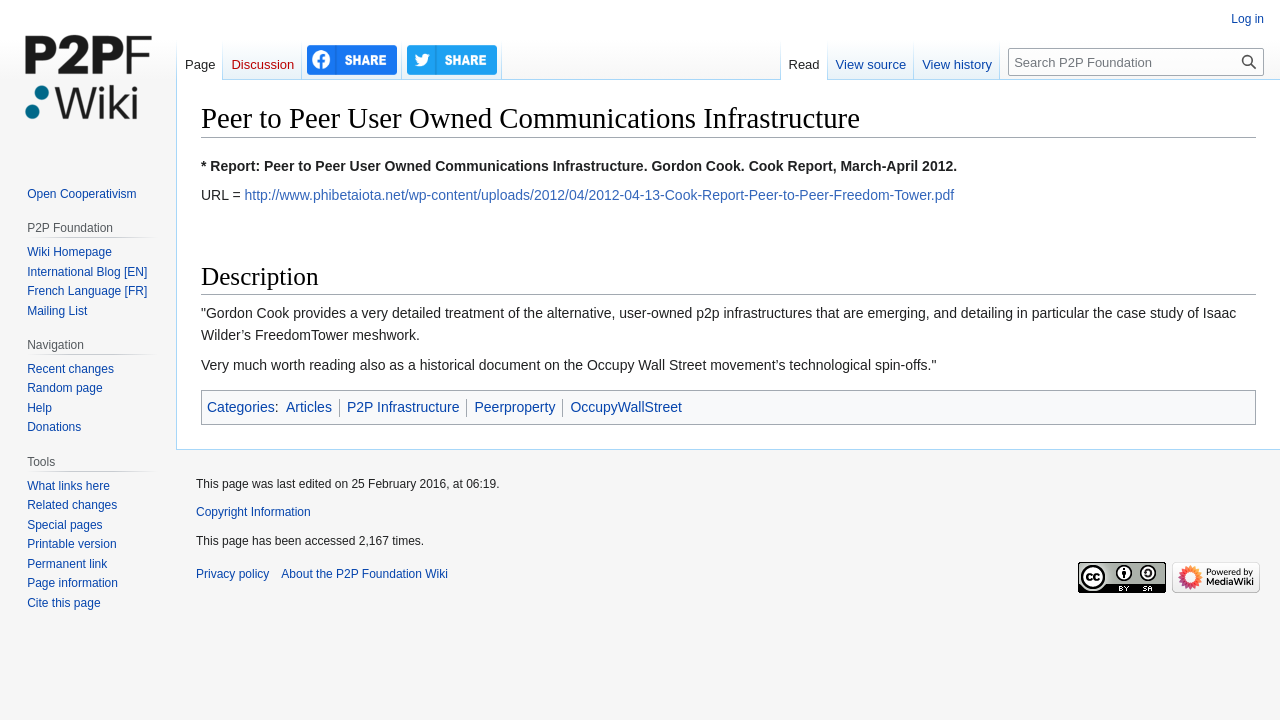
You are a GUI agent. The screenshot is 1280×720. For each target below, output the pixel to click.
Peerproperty (514, 407)
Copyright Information (253, 512)
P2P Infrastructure (403, 407)
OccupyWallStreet (626, 407)
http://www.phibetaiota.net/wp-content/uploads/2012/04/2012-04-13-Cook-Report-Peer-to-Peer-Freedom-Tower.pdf (599, 195)
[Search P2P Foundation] (1136, 62)
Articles (309, 407)
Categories (241, 407)
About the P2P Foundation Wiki (364, 574)
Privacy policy (232, 574)
